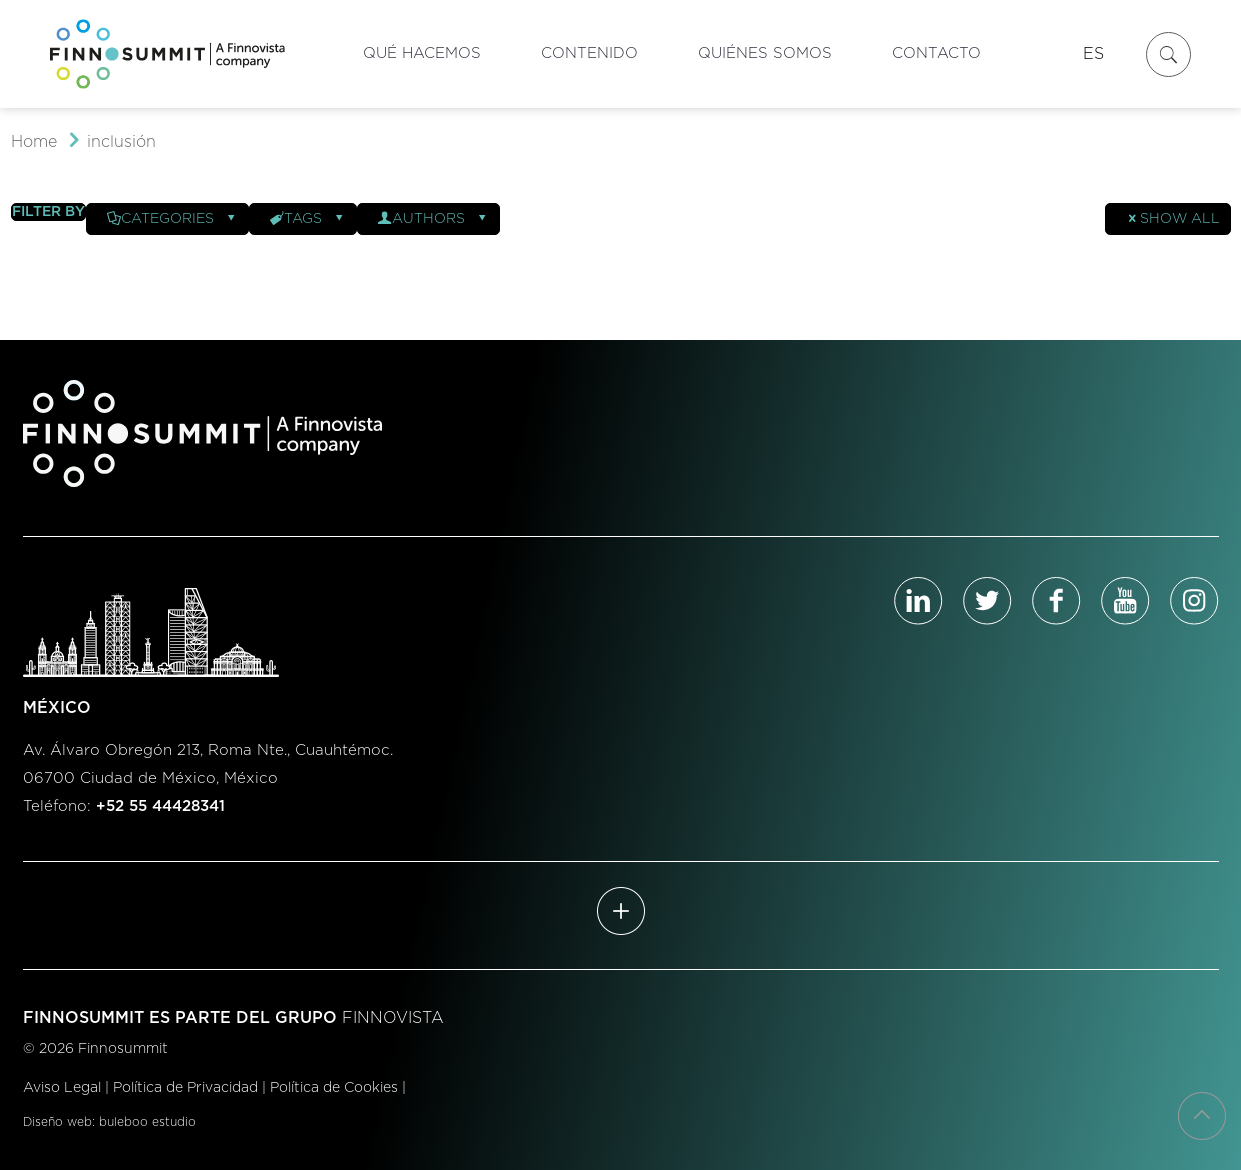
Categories (172, 219)
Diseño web (57, 1122)
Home (34, 142)
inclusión (121, 142)
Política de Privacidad (185, 1088)
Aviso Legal (62, 1088)
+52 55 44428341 (160, 806)
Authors (433, 219)
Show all (1173, 219)
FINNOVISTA (393, 1018)
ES (1093, 54)
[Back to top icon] (1202, 1116)
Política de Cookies (334, 1088)
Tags (308, 219)
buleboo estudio (147, 1122)
